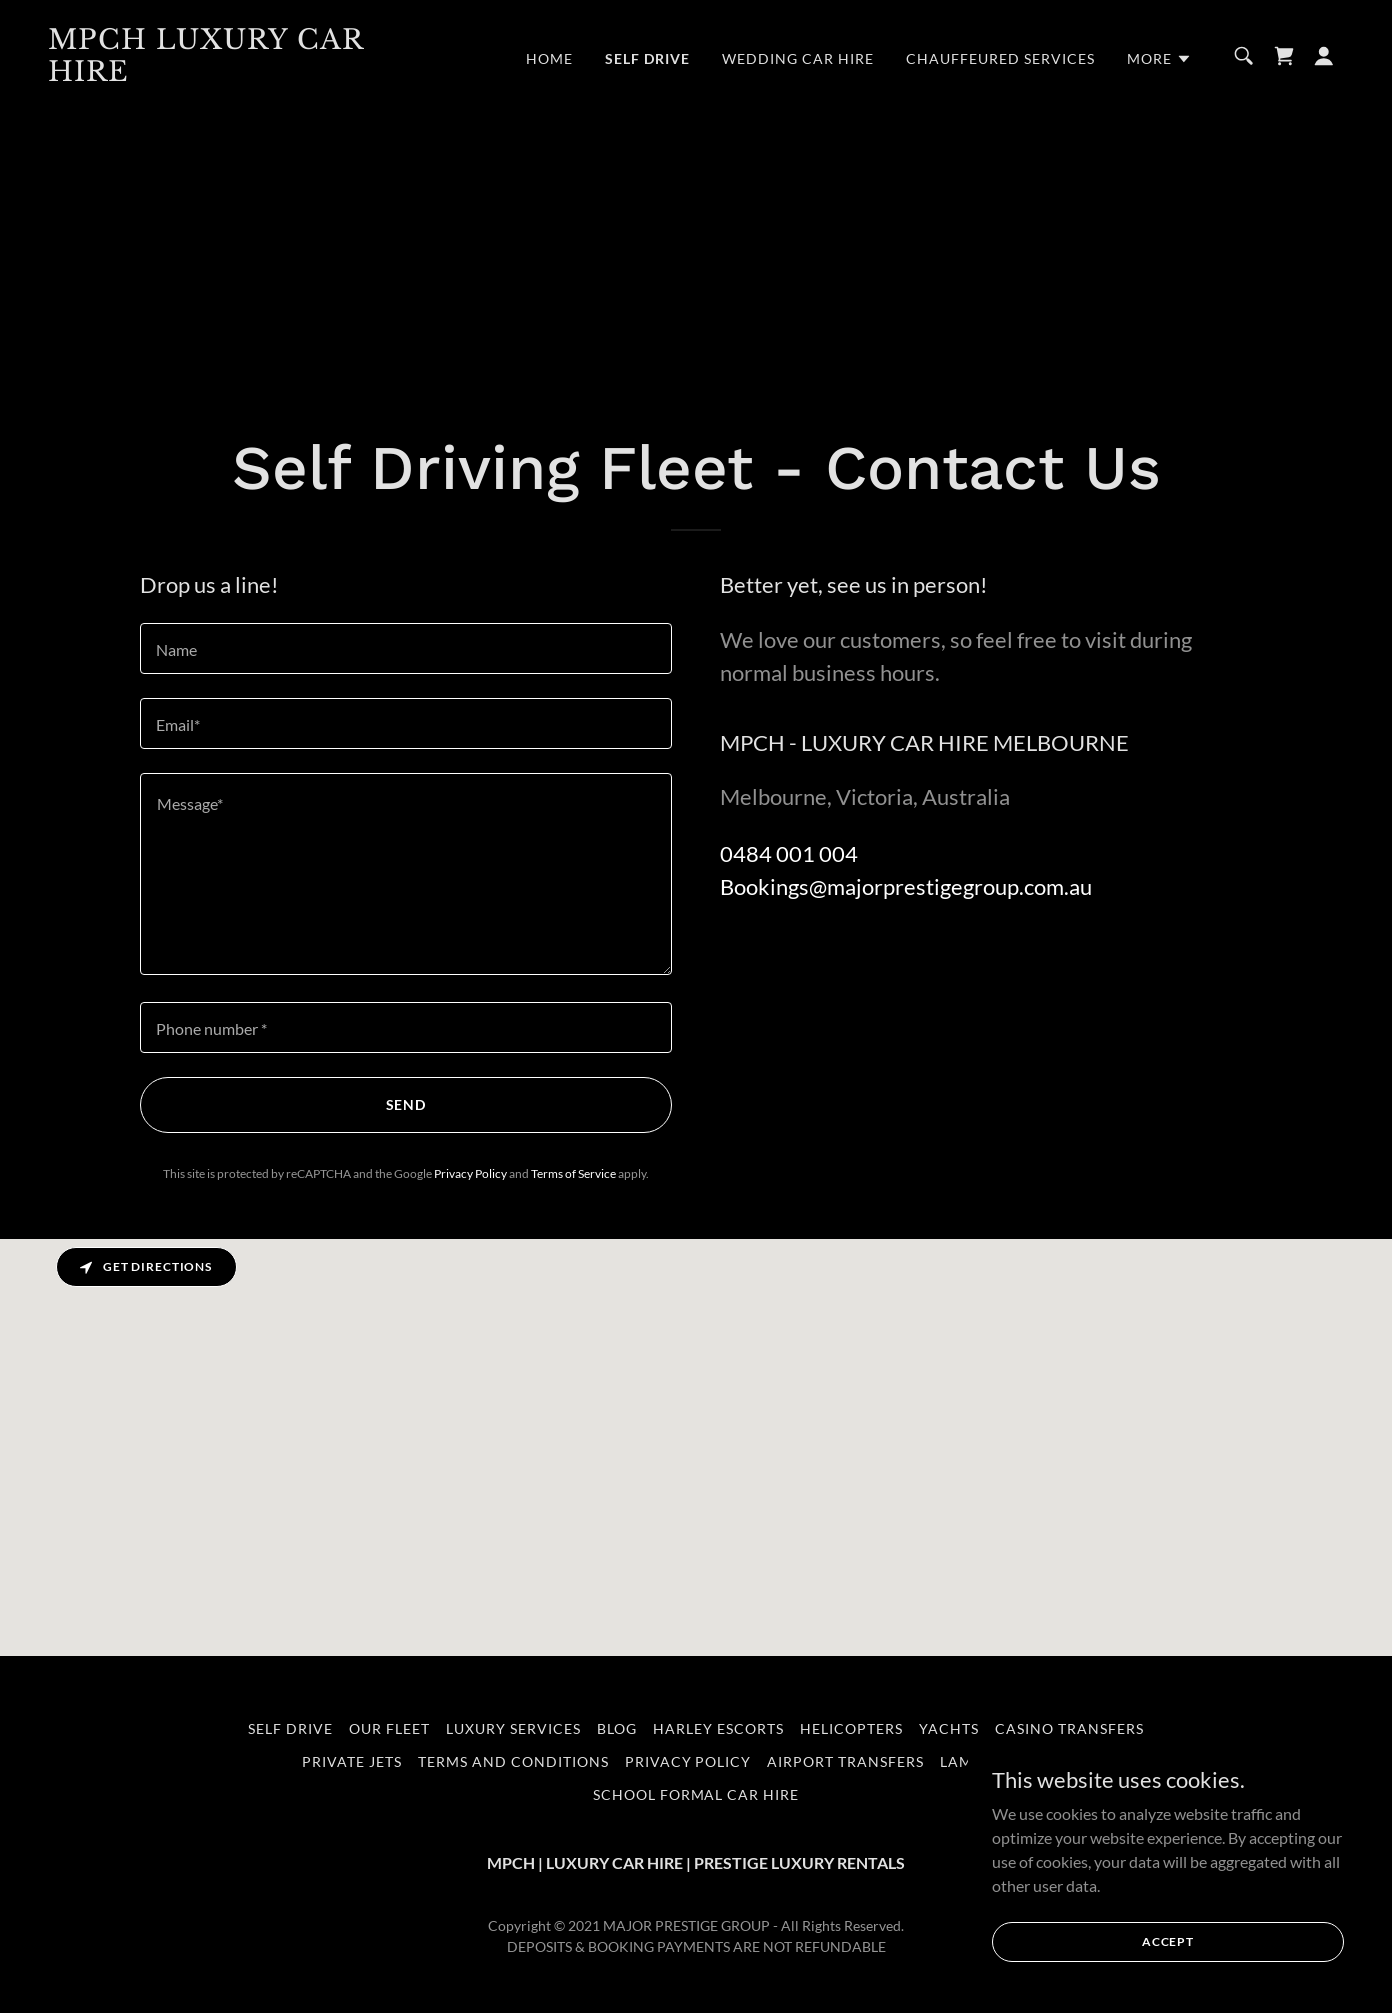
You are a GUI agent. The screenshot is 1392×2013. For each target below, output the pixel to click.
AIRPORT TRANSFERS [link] (845, 1761)
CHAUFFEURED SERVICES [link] (1000, 58)
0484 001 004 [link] (789, 853)
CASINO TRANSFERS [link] (1069, 1728)
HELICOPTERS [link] (851, 1728)
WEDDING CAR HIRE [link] (798, 58)
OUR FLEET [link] (389, 1728)
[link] (229, 74)
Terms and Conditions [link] (513, 1761)
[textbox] (406, 648)
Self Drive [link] (647, 58)
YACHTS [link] (949, 1728)
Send (406, 1104)
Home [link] (549, 58)
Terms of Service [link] (573, 1173)
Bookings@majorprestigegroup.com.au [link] (906, 886)
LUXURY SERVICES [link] (513, 1728)
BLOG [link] (617, 1728)
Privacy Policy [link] (470, 1173)
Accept (1168, 1941)
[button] (1159, 59)
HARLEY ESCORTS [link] (718, 1728)
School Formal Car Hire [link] (696, 1794)
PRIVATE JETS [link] (352, 1761)
